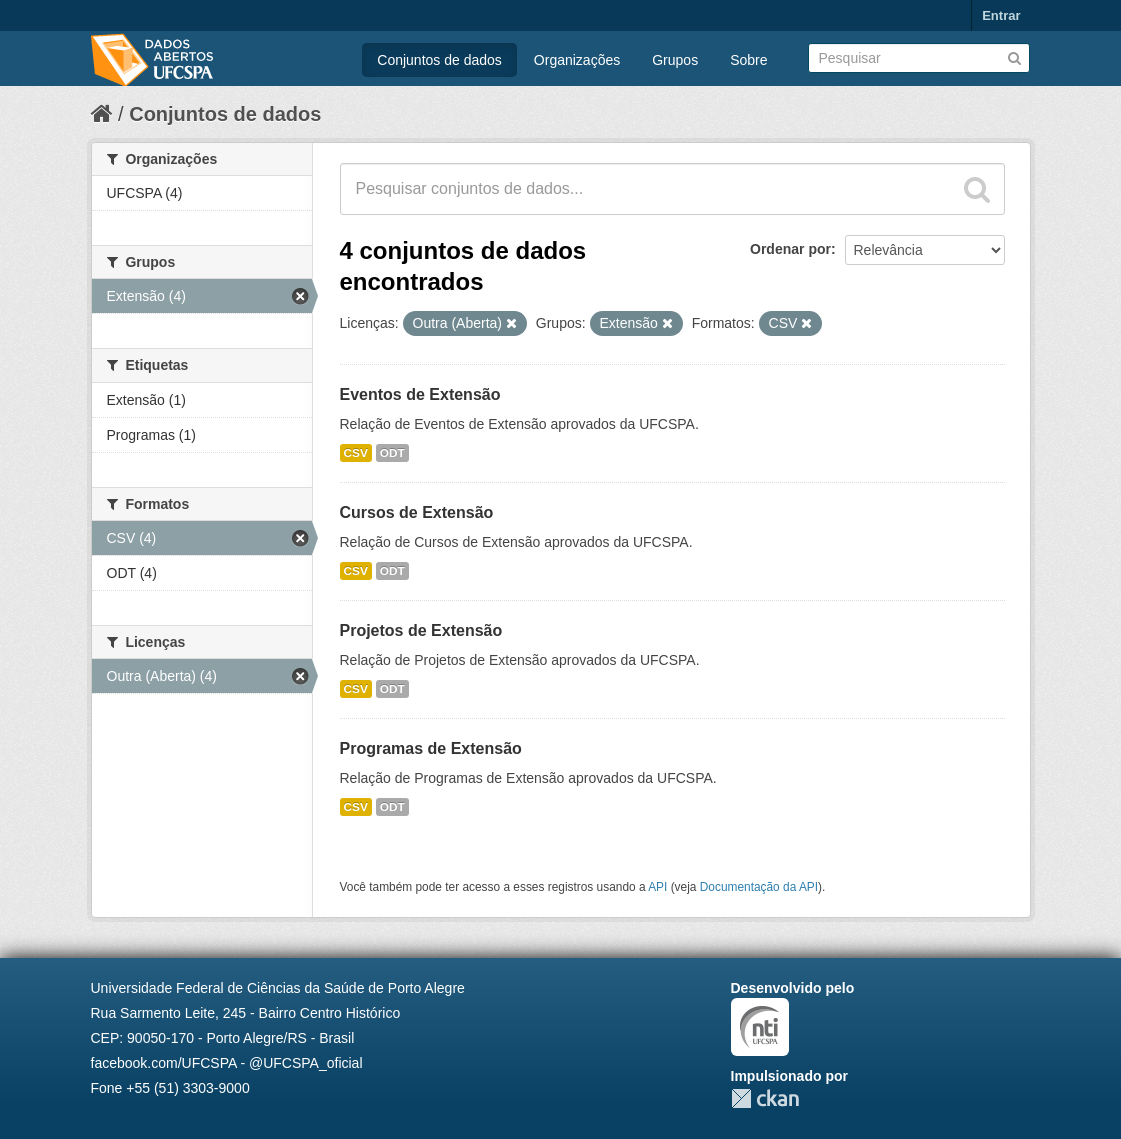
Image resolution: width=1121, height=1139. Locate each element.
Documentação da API (759, 887)
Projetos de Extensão (421, 630)
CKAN (765, 1098)
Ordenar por (790, 249)
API (657, 887)
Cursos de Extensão (417, 512)
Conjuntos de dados (439, 60)
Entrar (1001, 15)
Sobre (748, 60)
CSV (356, 453)
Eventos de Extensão (420, 394)
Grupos (675, 60)
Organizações (577, 60)
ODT (392, 453)
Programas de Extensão (431, 748)
